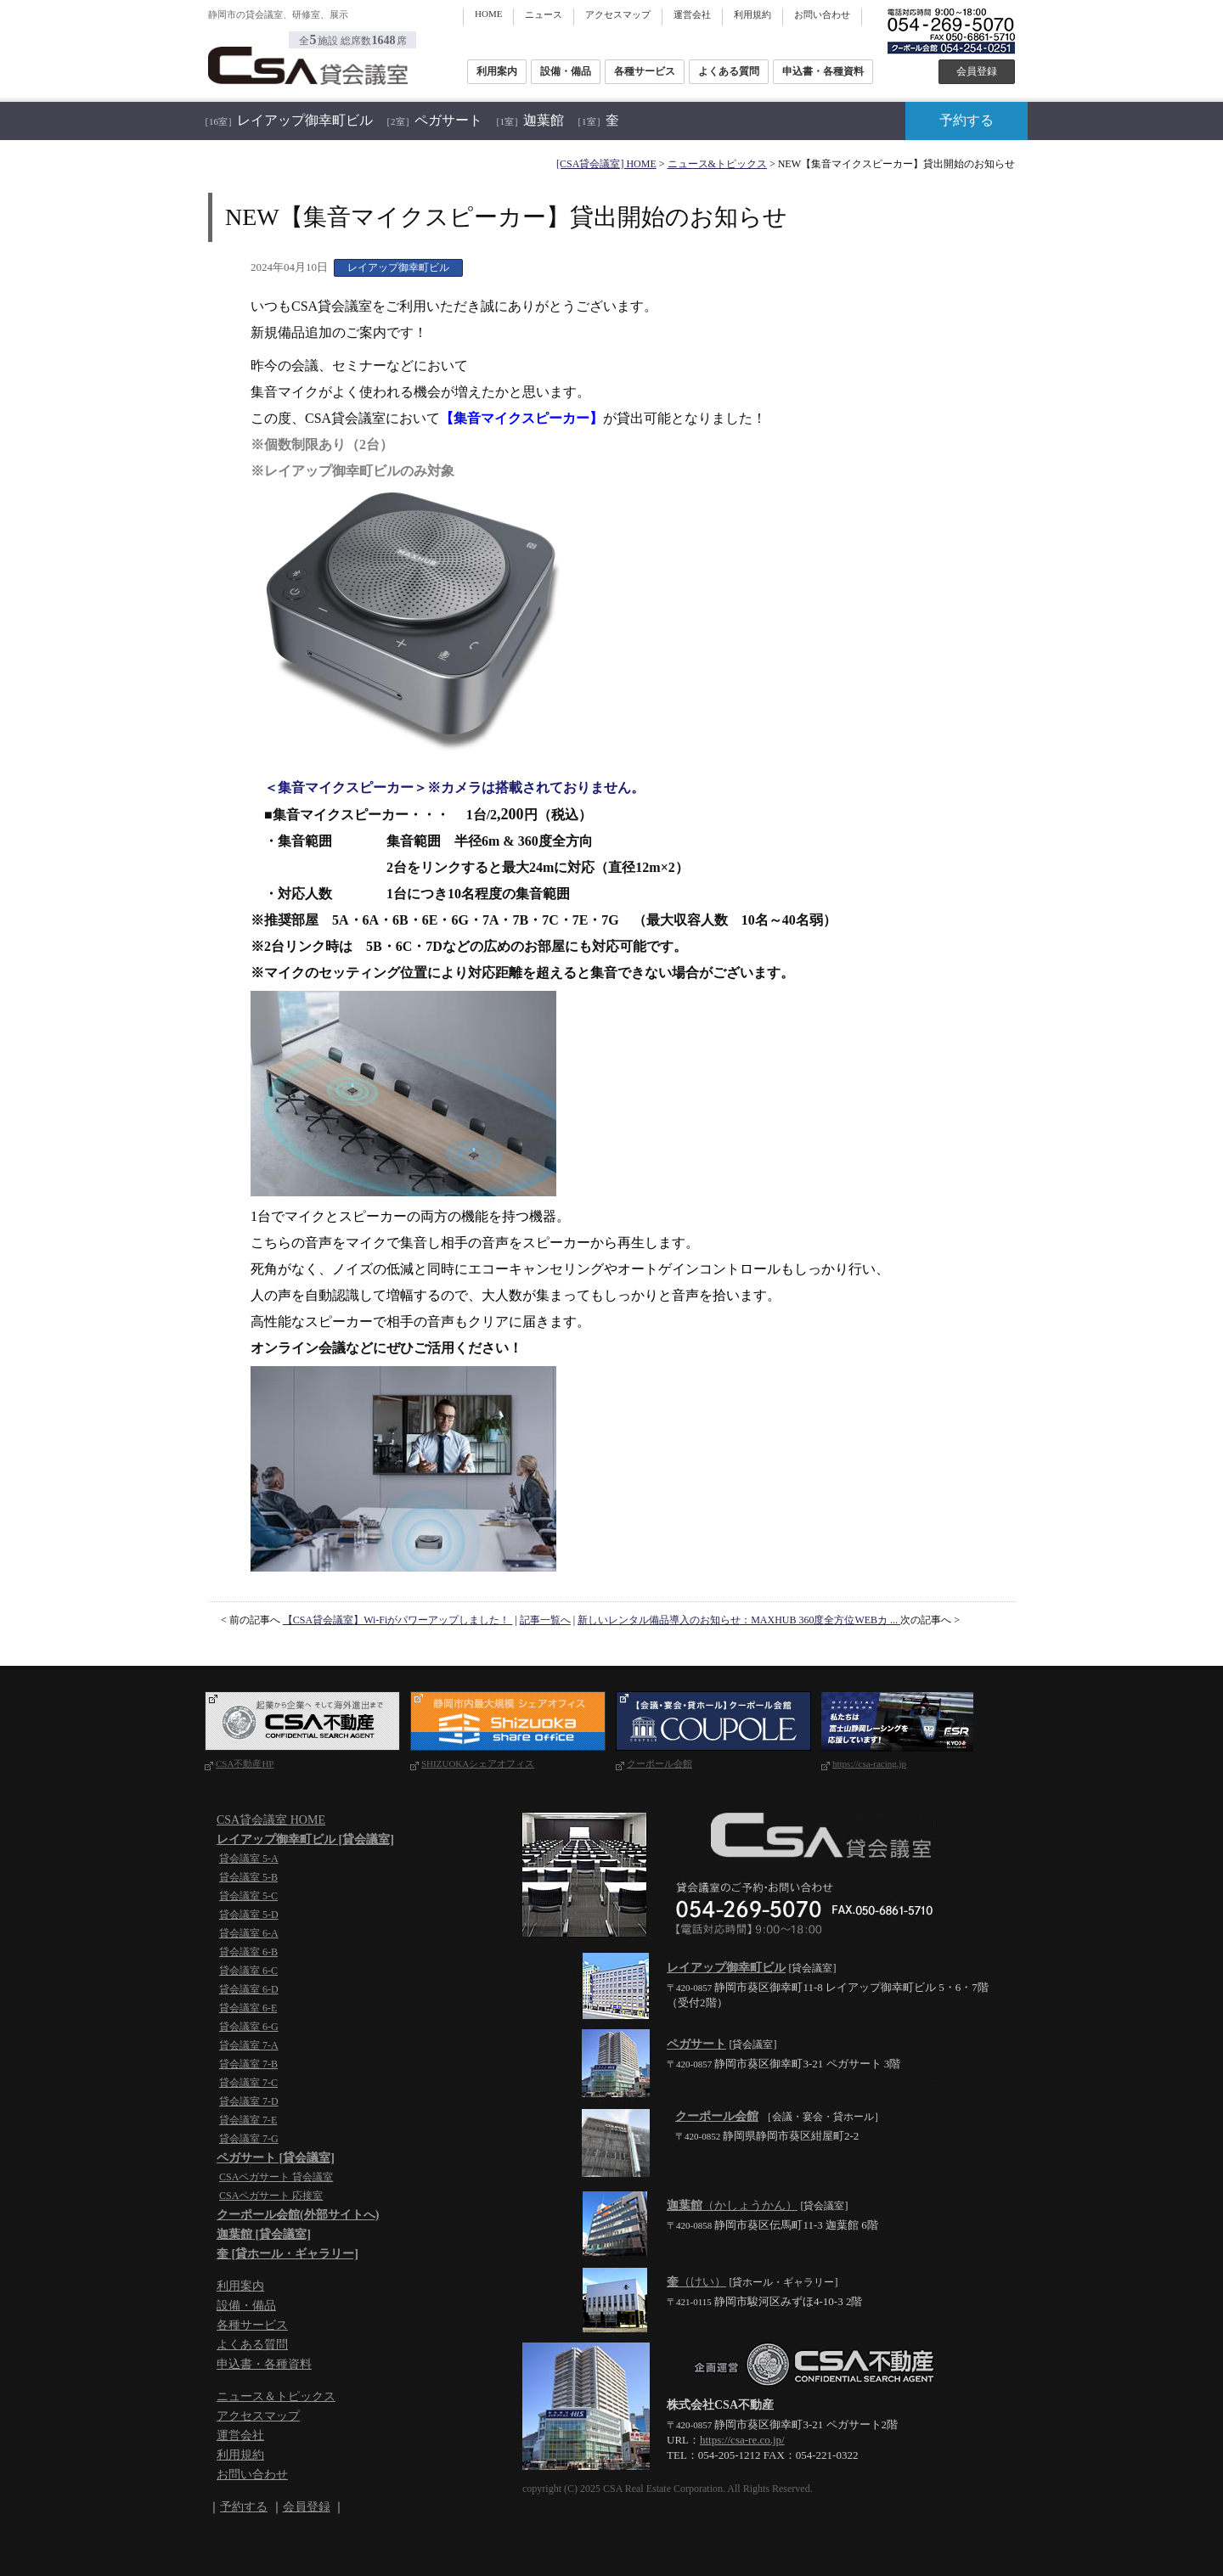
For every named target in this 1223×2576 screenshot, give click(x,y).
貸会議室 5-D (249, 1915)
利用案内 (496, 71)
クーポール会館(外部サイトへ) (298, 2214)
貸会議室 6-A (249, 1933)
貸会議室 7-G (249, 2139)
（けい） (696, 2281)
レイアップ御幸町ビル (286, 120)
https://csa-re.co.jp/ (742, 2439)
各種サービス (644, 71)
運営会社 (692, 14)
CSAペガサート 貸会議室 (276, 2177)
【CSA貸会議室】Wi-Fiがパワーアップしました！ (398, 1620)
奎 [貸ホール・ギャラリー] (287, 2253)
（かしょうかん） (732, 2205)
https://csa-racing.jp (869, 1763)
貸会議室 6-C (248, 1971)
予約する (966, 120)
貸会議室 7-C (248, 2083)
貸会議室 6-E (248, 2008)
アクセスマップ (618, 14)
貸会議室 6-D (249, 1989)
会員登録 (976, 71)
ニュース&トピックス (717, 164)
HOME (488, 13)
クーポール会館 (659, 1763)
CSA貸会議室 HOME (271, 1820)
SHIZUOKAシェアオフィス (477, 1763)
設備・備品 (565, 71)
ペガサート (431, 120)
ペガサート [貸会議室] (276, 2157)
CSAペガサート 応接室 (271, 2196)
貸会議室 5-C (248, 1896)
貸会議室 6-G (249, 2027)
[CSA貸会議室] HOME (606, 164)
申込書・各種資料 (823, 71)
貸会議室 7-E (248, 2120)
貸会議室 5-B (248, 1877)
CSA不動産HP (244, 1763)
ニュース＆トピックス (276, 2396)
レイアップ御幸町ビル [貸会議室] (305, 1839)
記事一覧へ (545, 1620)
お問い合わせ (822, 14)
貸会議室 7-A (249, 2045)
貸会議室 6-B (248, 1952)
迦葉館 (528, 120)
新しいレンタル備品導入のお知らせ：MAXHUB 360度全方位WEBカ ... (739, 1620)
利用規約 (752, 14)
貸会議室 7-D (249, 2101)
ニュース (543, 14)
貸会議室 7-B (248, 2064)
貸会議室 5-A (249, 1859)
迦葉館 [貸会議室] (264, 2234)
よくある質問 (728, 71)
